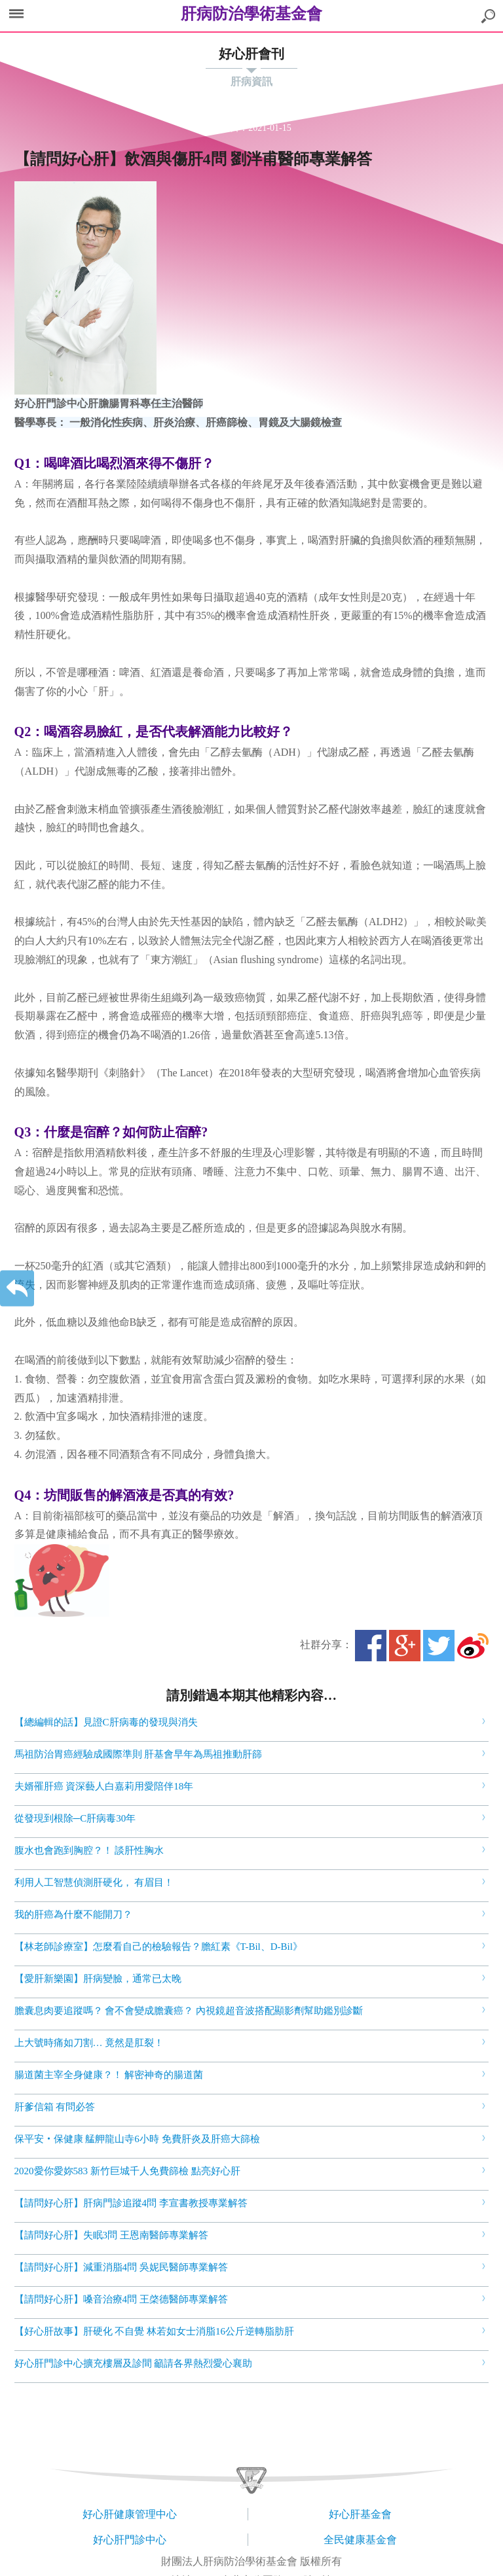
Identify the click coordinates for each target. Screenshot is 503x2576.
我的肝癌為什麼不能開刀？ (73, 1914)
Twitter (439, 1645)
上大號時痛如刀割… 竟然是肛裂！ (89, 2043)
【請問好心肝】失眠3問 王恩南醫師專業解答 (111, 2235)
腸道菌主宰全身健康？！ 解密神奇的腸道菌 (109, 2075)
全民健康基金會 (360, 2539)
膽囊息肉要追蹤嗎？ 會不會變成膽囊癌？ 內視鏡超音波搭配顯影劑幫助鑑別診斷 (188, 2010)
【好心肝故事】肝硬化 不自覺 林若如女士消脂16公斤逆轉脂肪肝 (154, 2331)
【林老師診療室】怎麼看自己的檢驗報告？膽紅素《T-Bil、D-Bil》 (158, 1946)
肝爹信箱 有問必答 (55, 2107)
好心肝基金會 (360, 2514)
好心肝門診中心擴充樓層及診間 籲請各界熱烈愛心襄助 (133, 2363)
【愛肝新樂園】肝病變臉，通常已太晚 (97, 1978)
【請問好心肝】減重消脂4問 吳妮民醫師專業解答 (121, 2267)
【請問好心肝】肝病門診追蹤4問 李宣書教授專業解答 (131, 2203)
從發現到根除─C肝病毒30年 (75, 1818)
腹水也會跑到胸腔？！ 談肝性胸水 (89, 1850)
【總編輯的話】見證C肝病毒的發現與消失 (106, 1722)
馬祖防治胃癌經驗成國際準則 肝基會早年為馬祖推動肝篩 (138, 1754)
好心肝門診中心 (129, 2539)
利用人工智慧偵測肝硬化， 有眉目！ (94, 1882)
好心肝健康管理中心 (130, 2514)
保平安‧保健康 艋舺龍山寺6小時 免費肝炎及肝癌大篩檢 (137, 2139)
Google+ (404, 1645)
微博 (473, 1645)
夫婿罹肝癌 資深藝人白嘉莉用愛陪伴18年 (104, 1786)
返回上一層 (17, 1288)
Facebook (370, 1645)
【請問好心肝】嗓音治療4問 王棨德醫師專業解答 (121, 2299)
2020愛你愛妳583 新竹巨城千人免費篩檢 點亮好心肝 (127, 2171)
